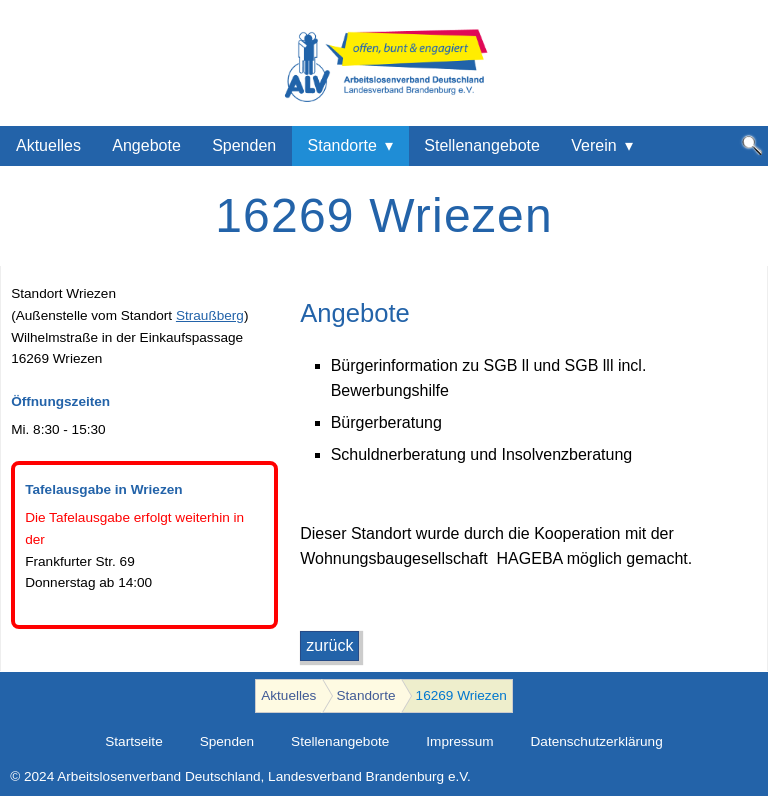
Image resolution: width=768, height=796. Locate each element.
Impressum (459, 741)
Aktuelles (48, 145)
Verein (593, 145)
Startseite (133, 741)
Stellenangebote (482, 145)
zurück (329, 645)
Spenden (244, 145)
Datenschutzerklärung (597, 741)
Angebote (146, 145)
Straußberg (210, 315)
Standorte (342, 145)
